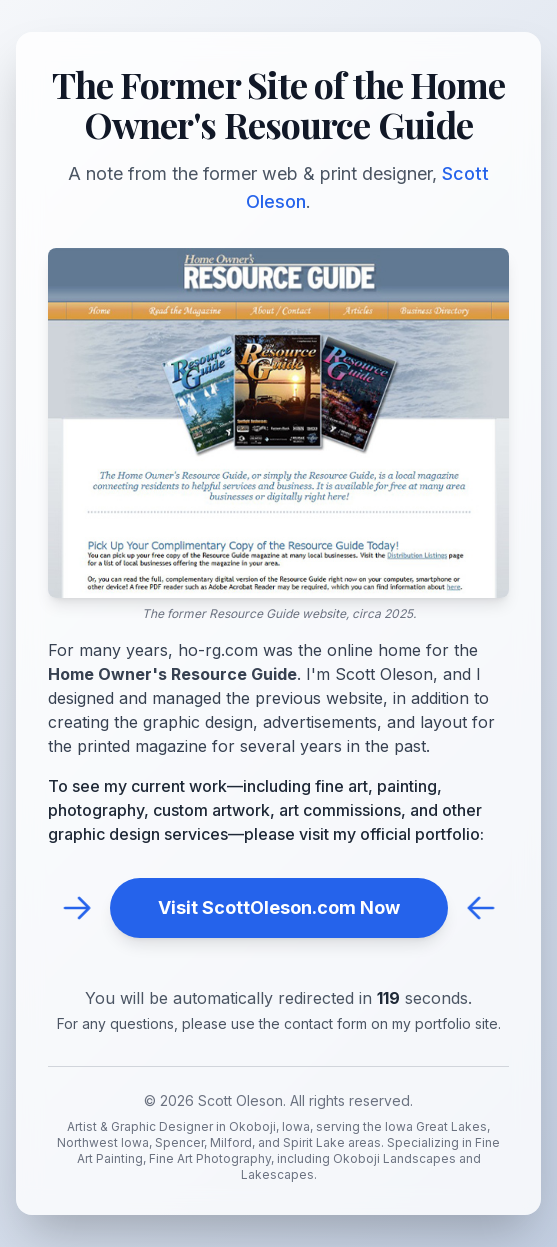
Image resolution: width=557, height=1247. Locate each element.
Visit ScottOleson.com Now (279, 907)
